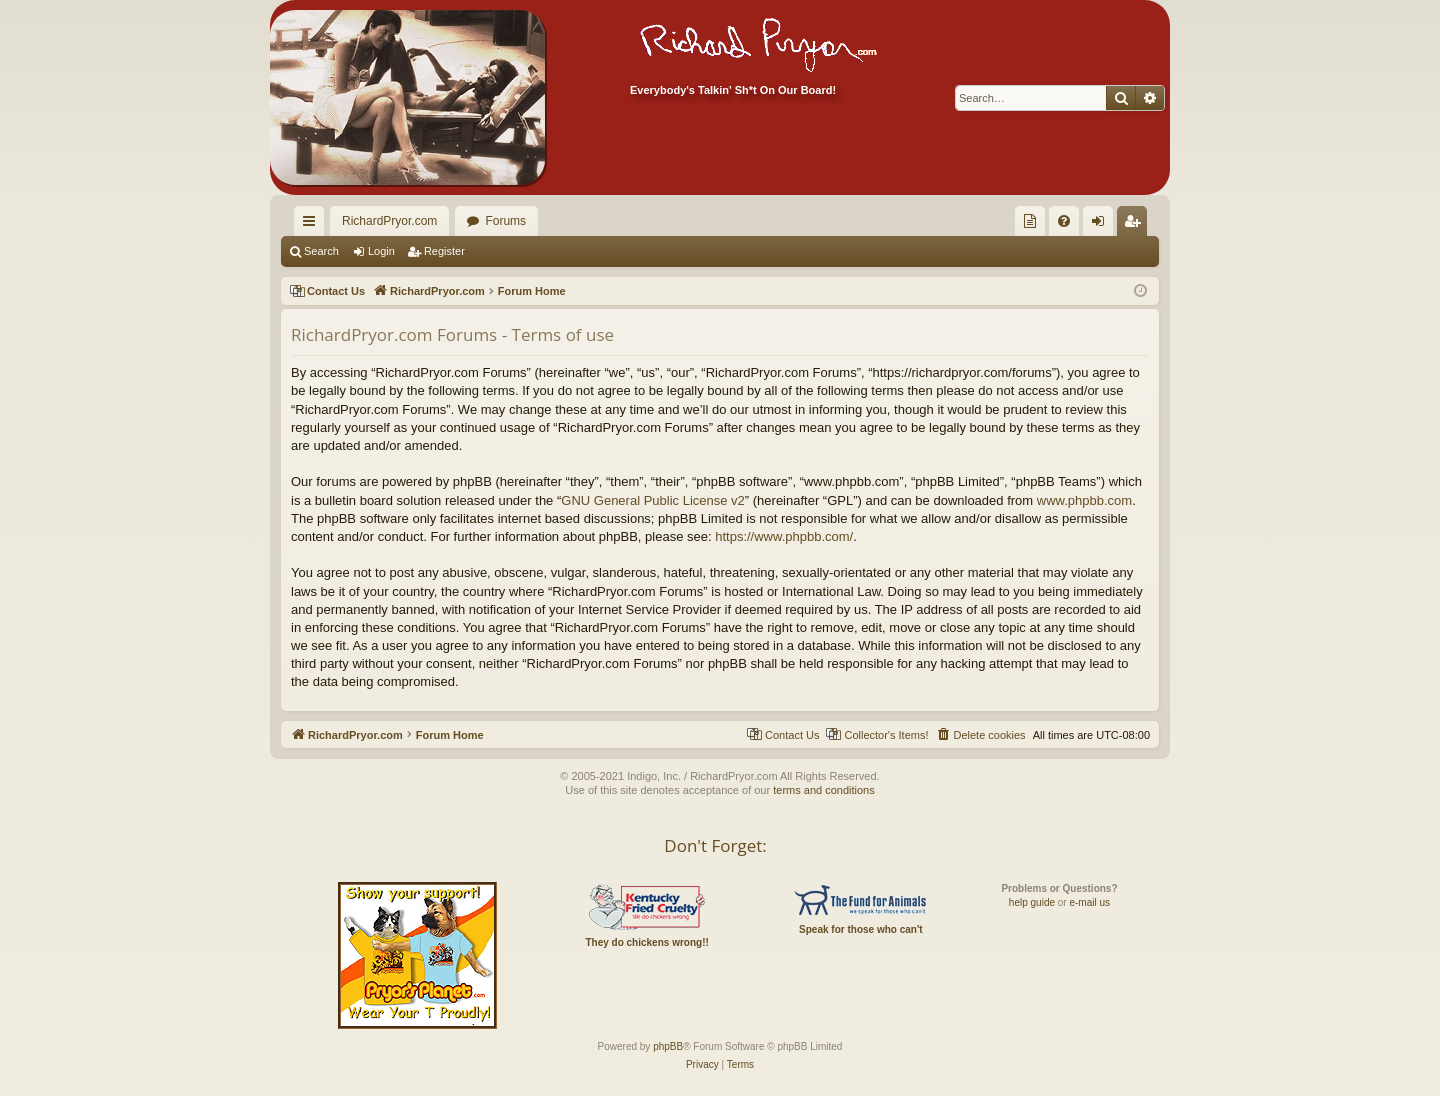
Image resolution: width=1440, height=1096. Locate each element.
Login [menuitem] (1102, 225)
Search (321, 251)
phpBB (668, 1046)
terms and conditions (824, 790)
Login (381, 251)
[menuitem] (1030, 221)
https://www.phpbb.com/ (784, 536)
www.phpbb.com (1084, 500)
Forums (505, 221)
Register (444, 251)
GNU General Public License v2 (653, 500)
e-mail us (1089, 902)
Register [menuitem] (1136, 225)
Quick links (313, 225)
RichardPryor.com (389, 221)
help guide (1032, 902)
